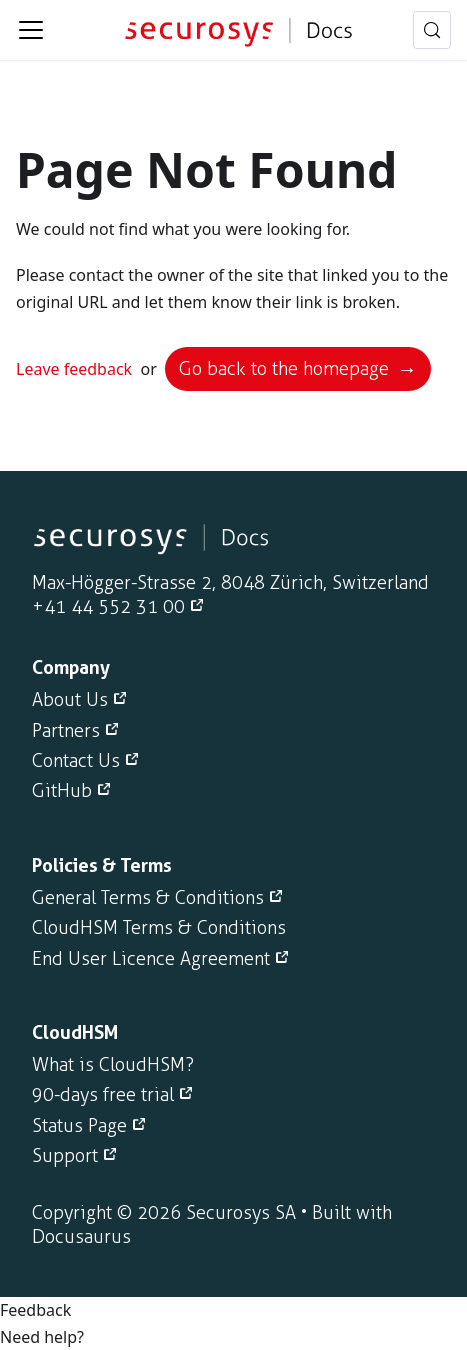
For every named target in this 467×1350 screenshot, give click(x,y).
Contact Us (76, 761)
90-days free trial (103, 1095)
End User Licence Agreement (151, 959)
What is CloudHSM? (113, 1065)
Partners (66, 731)
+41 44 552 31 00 (108, 607)
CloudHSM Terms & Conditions (159, 928)
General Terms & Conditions (148, 898)
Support (65, 1156)
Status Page (79, 1126)
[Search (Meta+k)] (432, 30)
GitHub (62, 791)
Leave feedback (74, 369)
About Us (70, 700)
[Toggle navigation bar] (31, 30)
